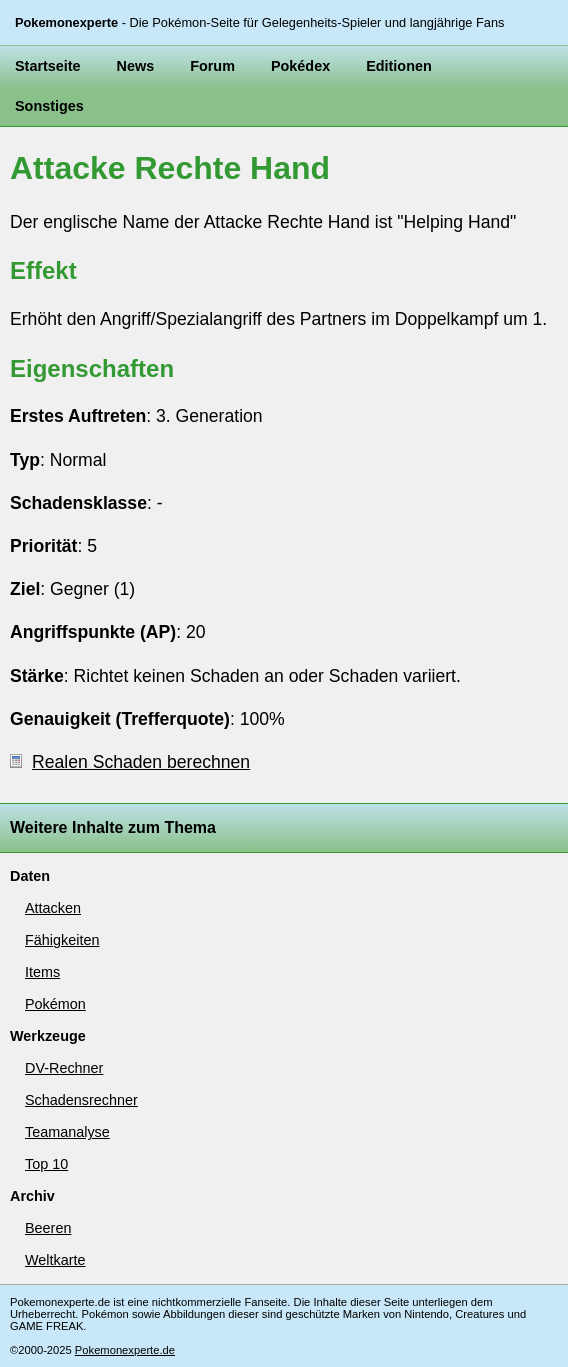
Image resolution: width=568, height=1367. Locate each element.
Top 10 (46, 1164)
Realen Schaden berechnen (130, 762)
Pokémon (55, 1004)
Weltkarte (55, 1260)
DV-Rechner (64, 1068)
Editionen (399, 66)
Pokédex (300, 66)
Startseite (48, 66)
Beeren (48, 1228)
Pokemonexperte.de (125, 1350)
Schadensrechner (81, 1100)
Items (42, 972)
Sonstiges (49, 106)
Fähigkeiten (62, 940)
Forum (212, 66)
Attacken (53, 908)
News (136, 66)
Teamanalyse (67, 1132)
